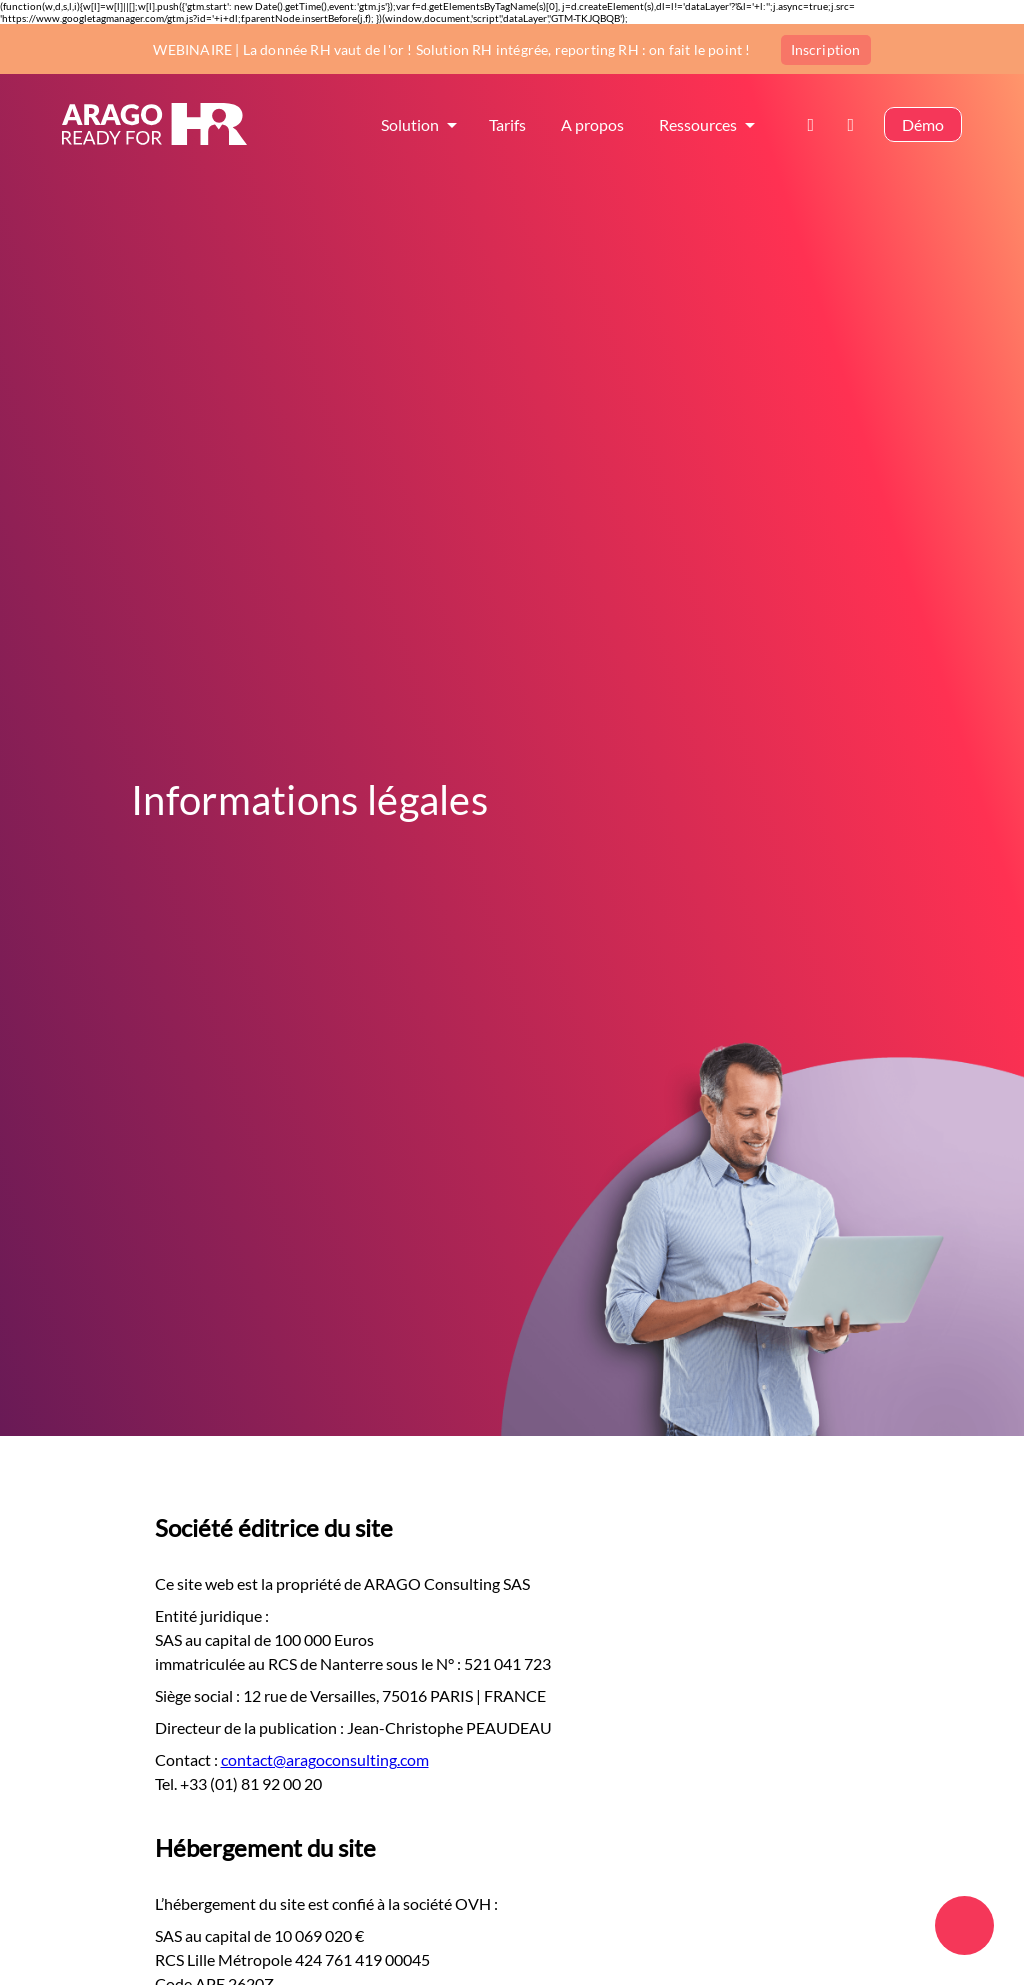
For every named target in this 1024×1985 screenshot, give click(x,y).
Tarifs (507, 126)
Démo (923, 126)
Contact (817, 126)
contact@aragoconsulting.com (325, 1759)
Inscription (826, 48)
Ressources (698, 126)
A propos (592, 126)
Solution (410, 126)
